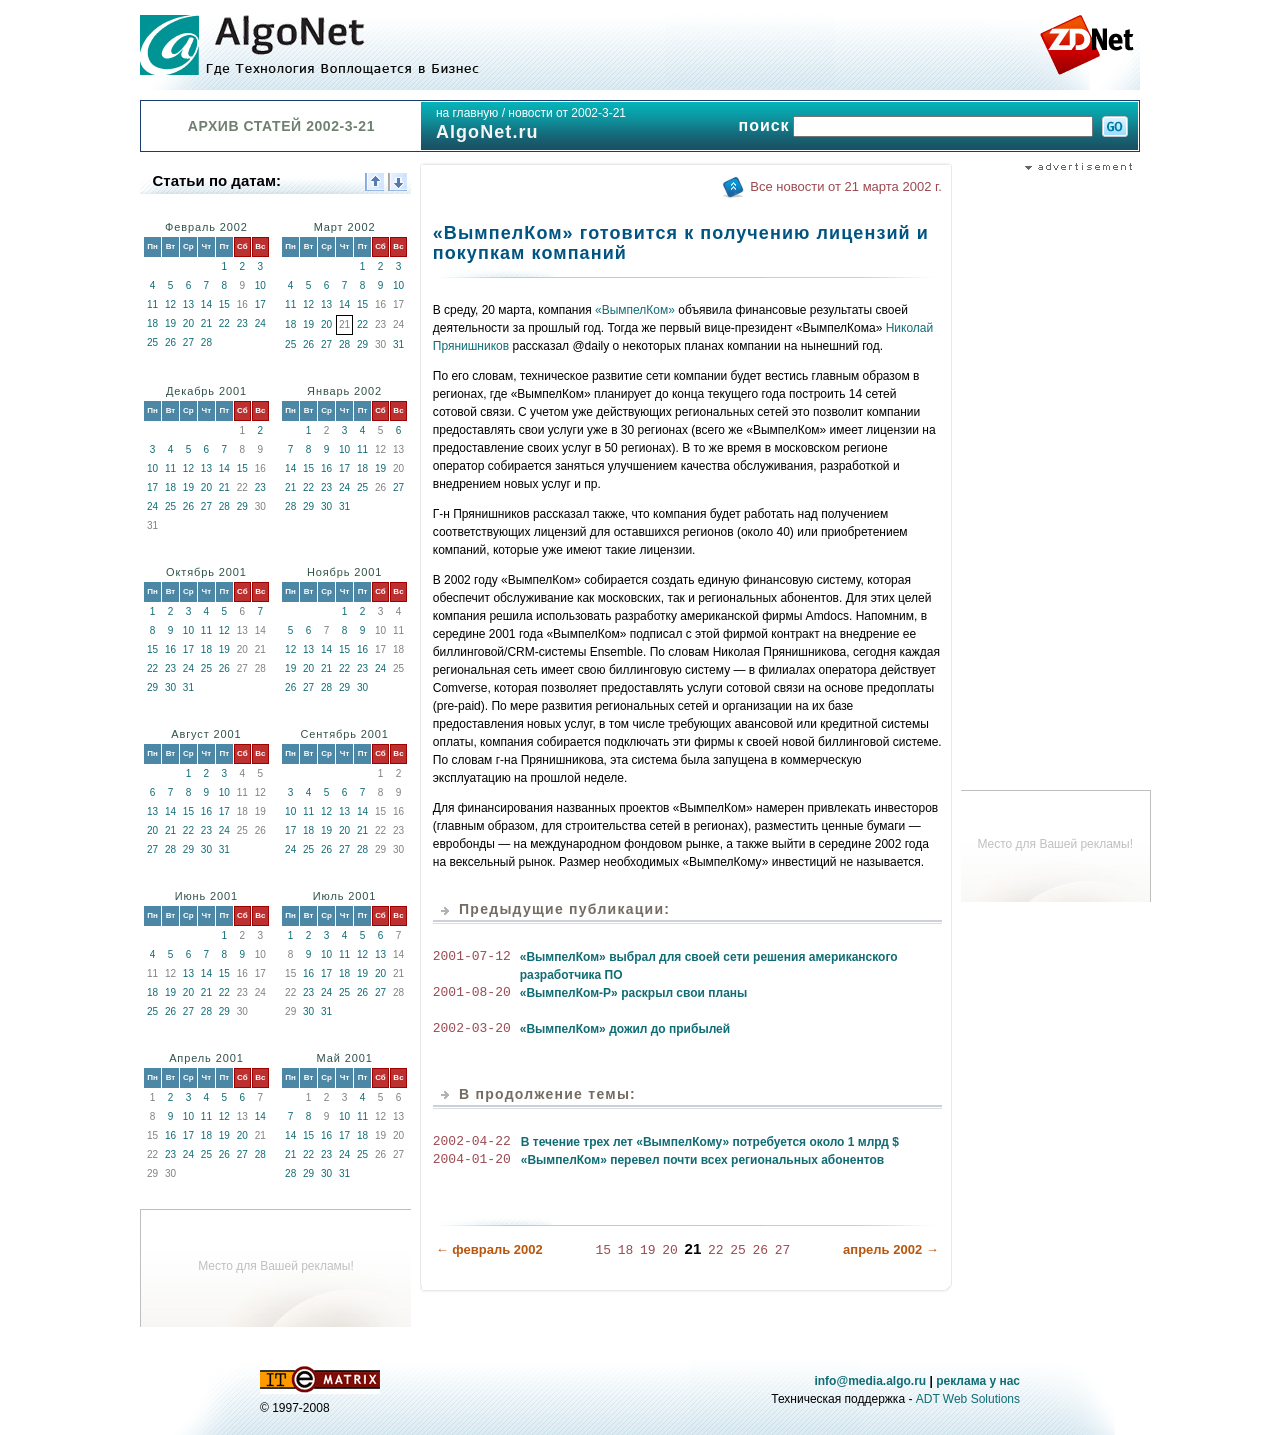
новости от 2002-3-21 (567, 113)
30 (326, 506)
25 (152, 342)
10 (260, 285)
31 (398, 344)
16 (326, 468)
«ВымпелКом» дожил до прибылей (625, 1029)
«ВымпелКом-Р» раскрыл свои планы (634, 993)
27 (188, 342)
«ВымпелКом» (635, 310)
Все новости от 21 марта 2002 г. (845, 186)
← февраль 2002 (489, 1248)
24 (260, 323)
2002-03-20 (472, 1029)
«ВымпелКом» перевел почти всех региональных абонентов (702, 1160)
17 (260, 304)
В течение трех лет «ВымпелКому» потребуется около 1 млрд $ (710, 1142)
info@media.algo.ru (870, 1381)
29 (362, 344)
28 (206, 342)
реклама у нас (978, 1381)
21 (206, 323)
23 (242, 323)
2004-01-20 (472, 1160)
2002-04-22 (472, 1142)
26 (170, 342)
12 (170, 304)
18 (152, 323)
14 (206, 304)
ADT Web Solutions (968, 1399)
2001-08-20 (472, 993)
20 (188, 323)
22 (224, 323)
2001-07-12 (472, 957)
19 (170, 323)
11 (152, 304)
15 (224, 304)
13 (188, 304)
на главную (467, 113)
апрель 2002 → (891, 1248)
